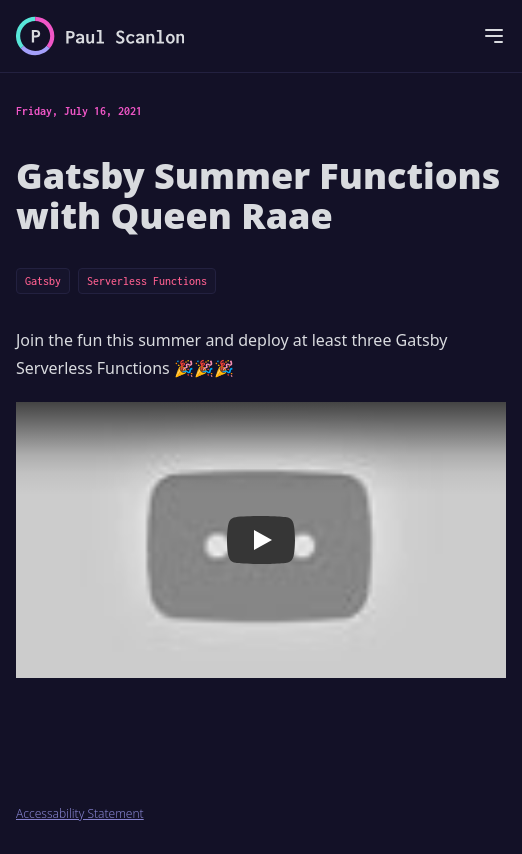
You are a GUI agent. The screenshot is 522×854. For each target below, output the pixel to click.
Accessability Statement (80, 814)
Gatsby (43, 281)
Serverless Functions (147, 281)
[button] (261, 540)
